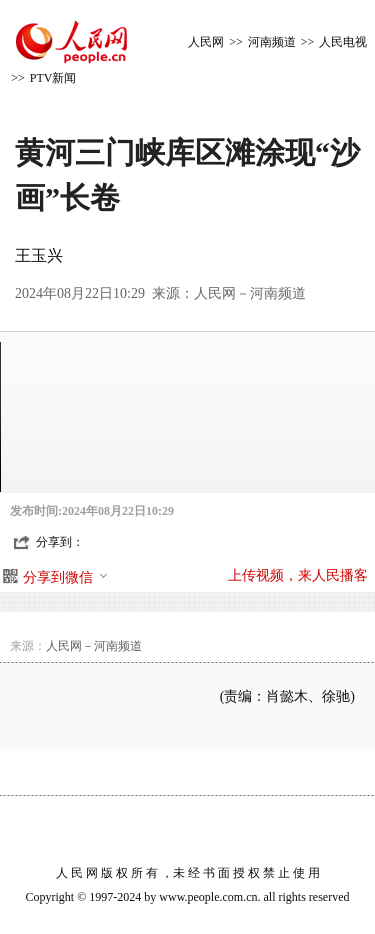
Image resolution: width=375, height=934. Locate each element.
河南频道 (272, 42)
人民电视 (343, 42)
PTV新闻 (53, 78)
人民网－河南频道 (250, 293)
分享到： (60, 542)
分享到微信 (66, 577)
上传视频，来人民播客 (298, 575)
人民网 (206, 42)
